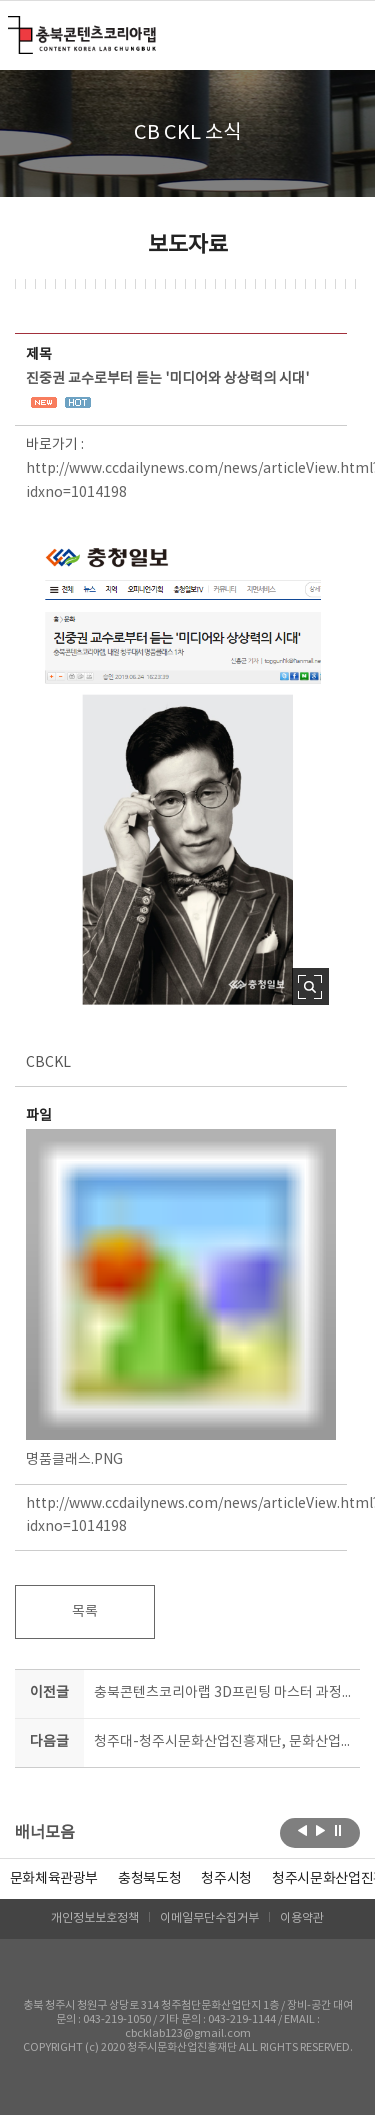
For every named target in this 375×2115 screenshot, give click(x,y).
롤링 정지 (338, 1831)
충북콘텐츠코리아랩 (12, 27)
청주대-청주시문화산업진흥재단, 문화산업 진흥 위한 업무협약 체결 (223, 1742)
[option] (149, 1879)
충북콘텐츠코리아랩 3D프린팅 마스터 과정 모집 (223, 1693)
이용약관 (302, 1918)
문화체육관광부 (54, 1879)
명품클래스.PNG (181, 1298)
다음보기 (320, 1831)
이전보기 (302, 1831)
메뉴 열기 (347, 34)
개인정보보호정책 (95, 1918)
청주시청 (226, 1879)
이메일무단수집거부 (209, 1918)
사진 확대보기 (310, 986)
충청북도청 (149, 1879)
